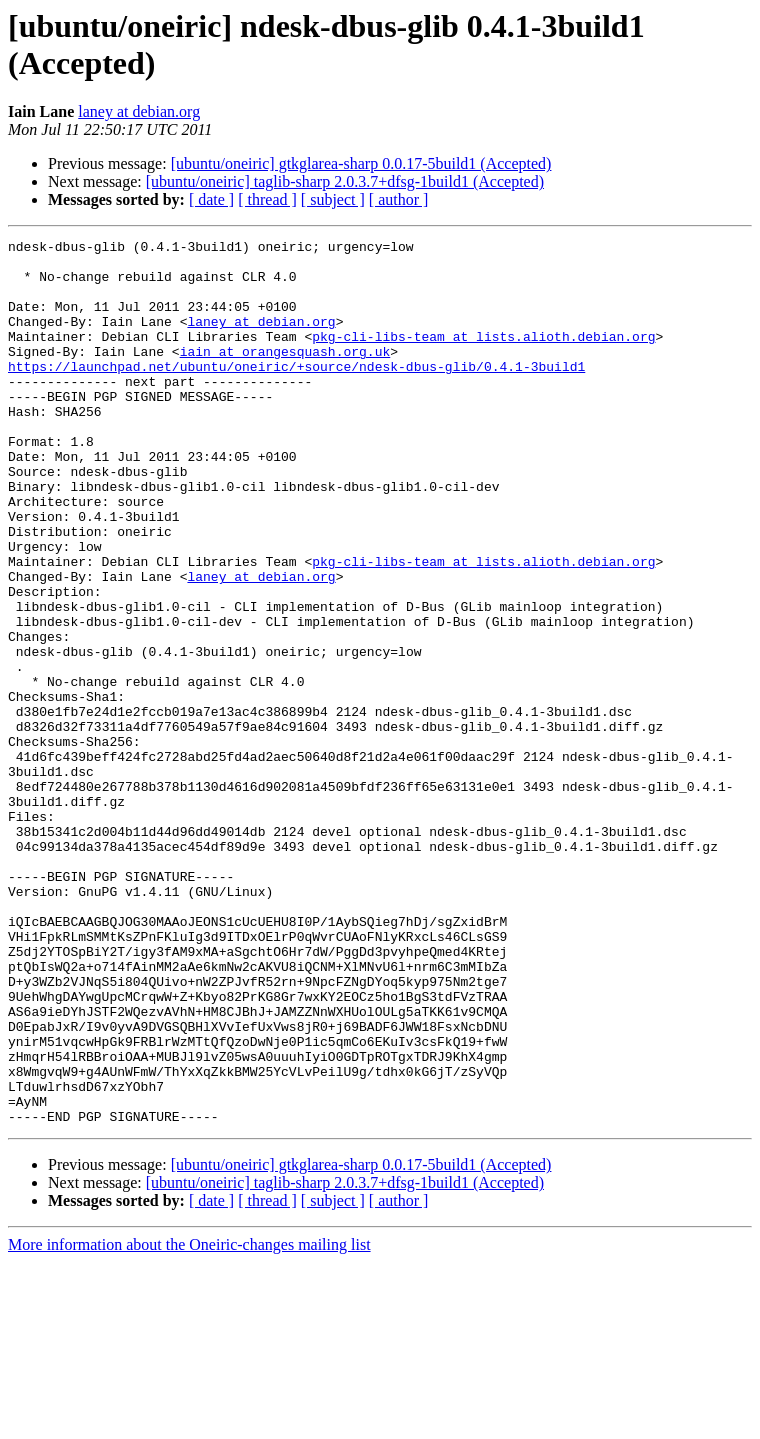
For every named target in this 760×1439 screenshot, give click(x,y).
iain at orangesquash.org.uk (285, 375)
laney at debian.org (139, 111)
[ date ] (211, 199)
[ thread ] (267, 199)
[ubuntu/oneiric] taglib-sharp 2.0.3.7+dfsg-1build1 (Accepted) (345, 181)
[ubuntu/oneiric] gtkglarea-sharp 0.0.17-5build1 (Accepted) (361, 163)
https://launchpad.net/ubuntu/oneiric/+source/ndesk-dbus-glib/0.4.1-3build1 (296, 393)
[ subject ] (333, 199)
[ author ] (399, 199)
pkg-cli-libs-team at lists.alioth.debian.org (483, 357)
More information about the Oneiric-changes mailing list (189, 1421)
